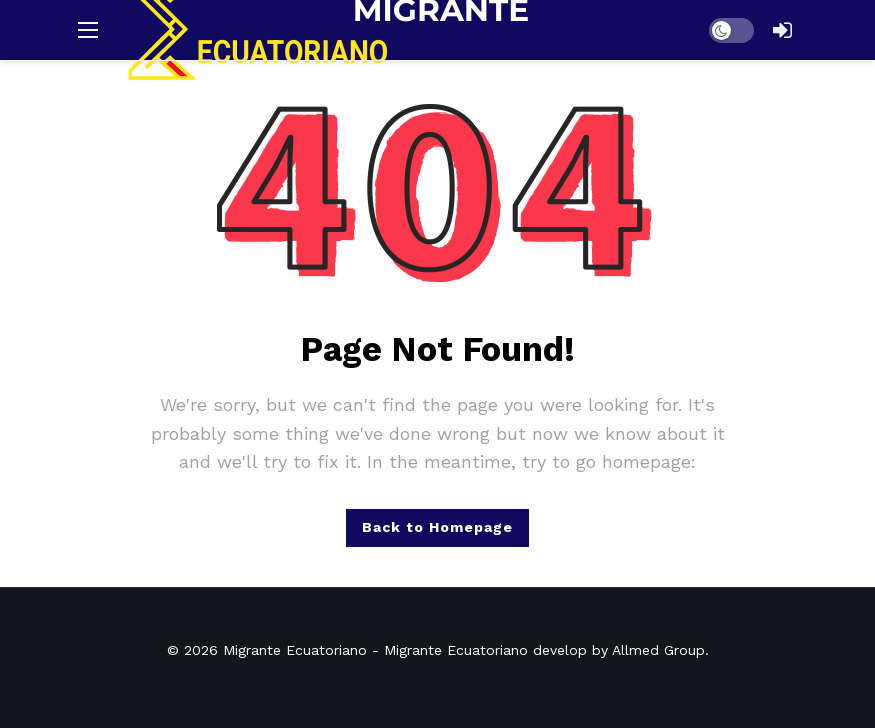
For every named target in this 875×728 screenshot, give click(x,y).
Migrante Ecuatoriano (295, 650)
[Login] (783, 30)
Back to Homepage (437, 527)
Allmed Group (658, 650)
